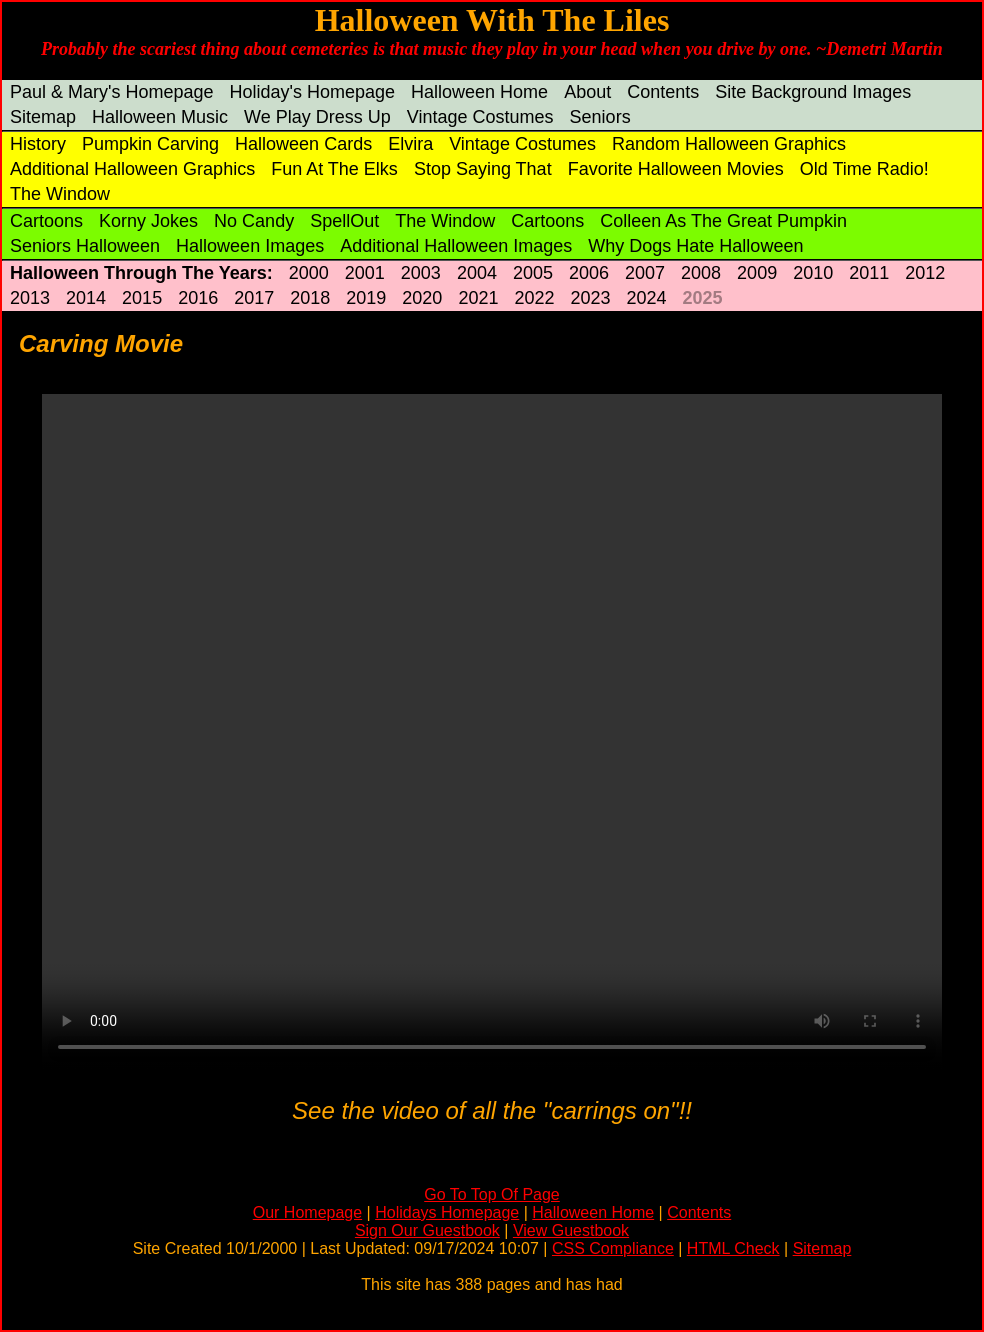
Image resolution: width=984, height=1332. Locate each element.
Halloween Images (250, 246)
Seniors (600, 117)
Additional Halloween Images (456, 246)
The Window (60, 194)
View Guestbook (571, 1230)
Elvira (410, 144)
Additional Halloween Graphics (132, 169)
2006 (589, 273)
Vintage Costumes (480, 117)
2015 (142, 298)
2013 (30, 298)
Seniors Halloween (85, 246)
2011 (869, 273)
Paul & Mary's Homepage (112, 92)
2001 (365, 273)
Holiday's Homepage (313, 92)
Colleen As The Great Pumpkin (723, 221)
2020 (422, 298)
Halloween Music (160, 117)
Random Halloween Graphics (729, 144)
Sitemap (43, 117)
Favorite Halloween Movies (676, 169)
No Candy (254, 221)
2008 (701, 273)
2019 (366, 298)
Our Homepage (307, 1212)
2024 (647, 298)
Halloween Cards (303, 144)
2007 (645, 273)
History (38, 144)
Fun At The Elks (334, 169)
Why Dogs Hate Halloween (695, 246)
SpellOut (344, 221)
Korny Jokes (148, 221)
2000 (309, 273)
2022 (534, 298)
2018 (310, 298)
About (587, 92)
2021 (478, 298)
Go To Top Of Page (492, 1194)
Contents (663, 92)
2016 (198, 298)
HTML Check (733, 1248)
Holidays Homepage (447, 1212)
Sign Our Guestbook (427, 1230)
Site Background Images (813, 92)
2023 (590, 298)
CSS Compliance (613, 1248)
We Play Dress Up (317, 117)
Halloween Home (479, 92)
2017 (254, 298)
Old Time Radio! (864, 169)
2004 (477, 273)
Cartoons (46, 221)
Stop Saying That (483, 169)
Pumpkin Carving (150, 144)
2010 (813, 273)
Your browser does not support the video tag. (492, 731)
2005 (533, 273)
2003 (421, 273)
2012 (925, 273)
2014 (86, 298)
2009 (757, 273)
